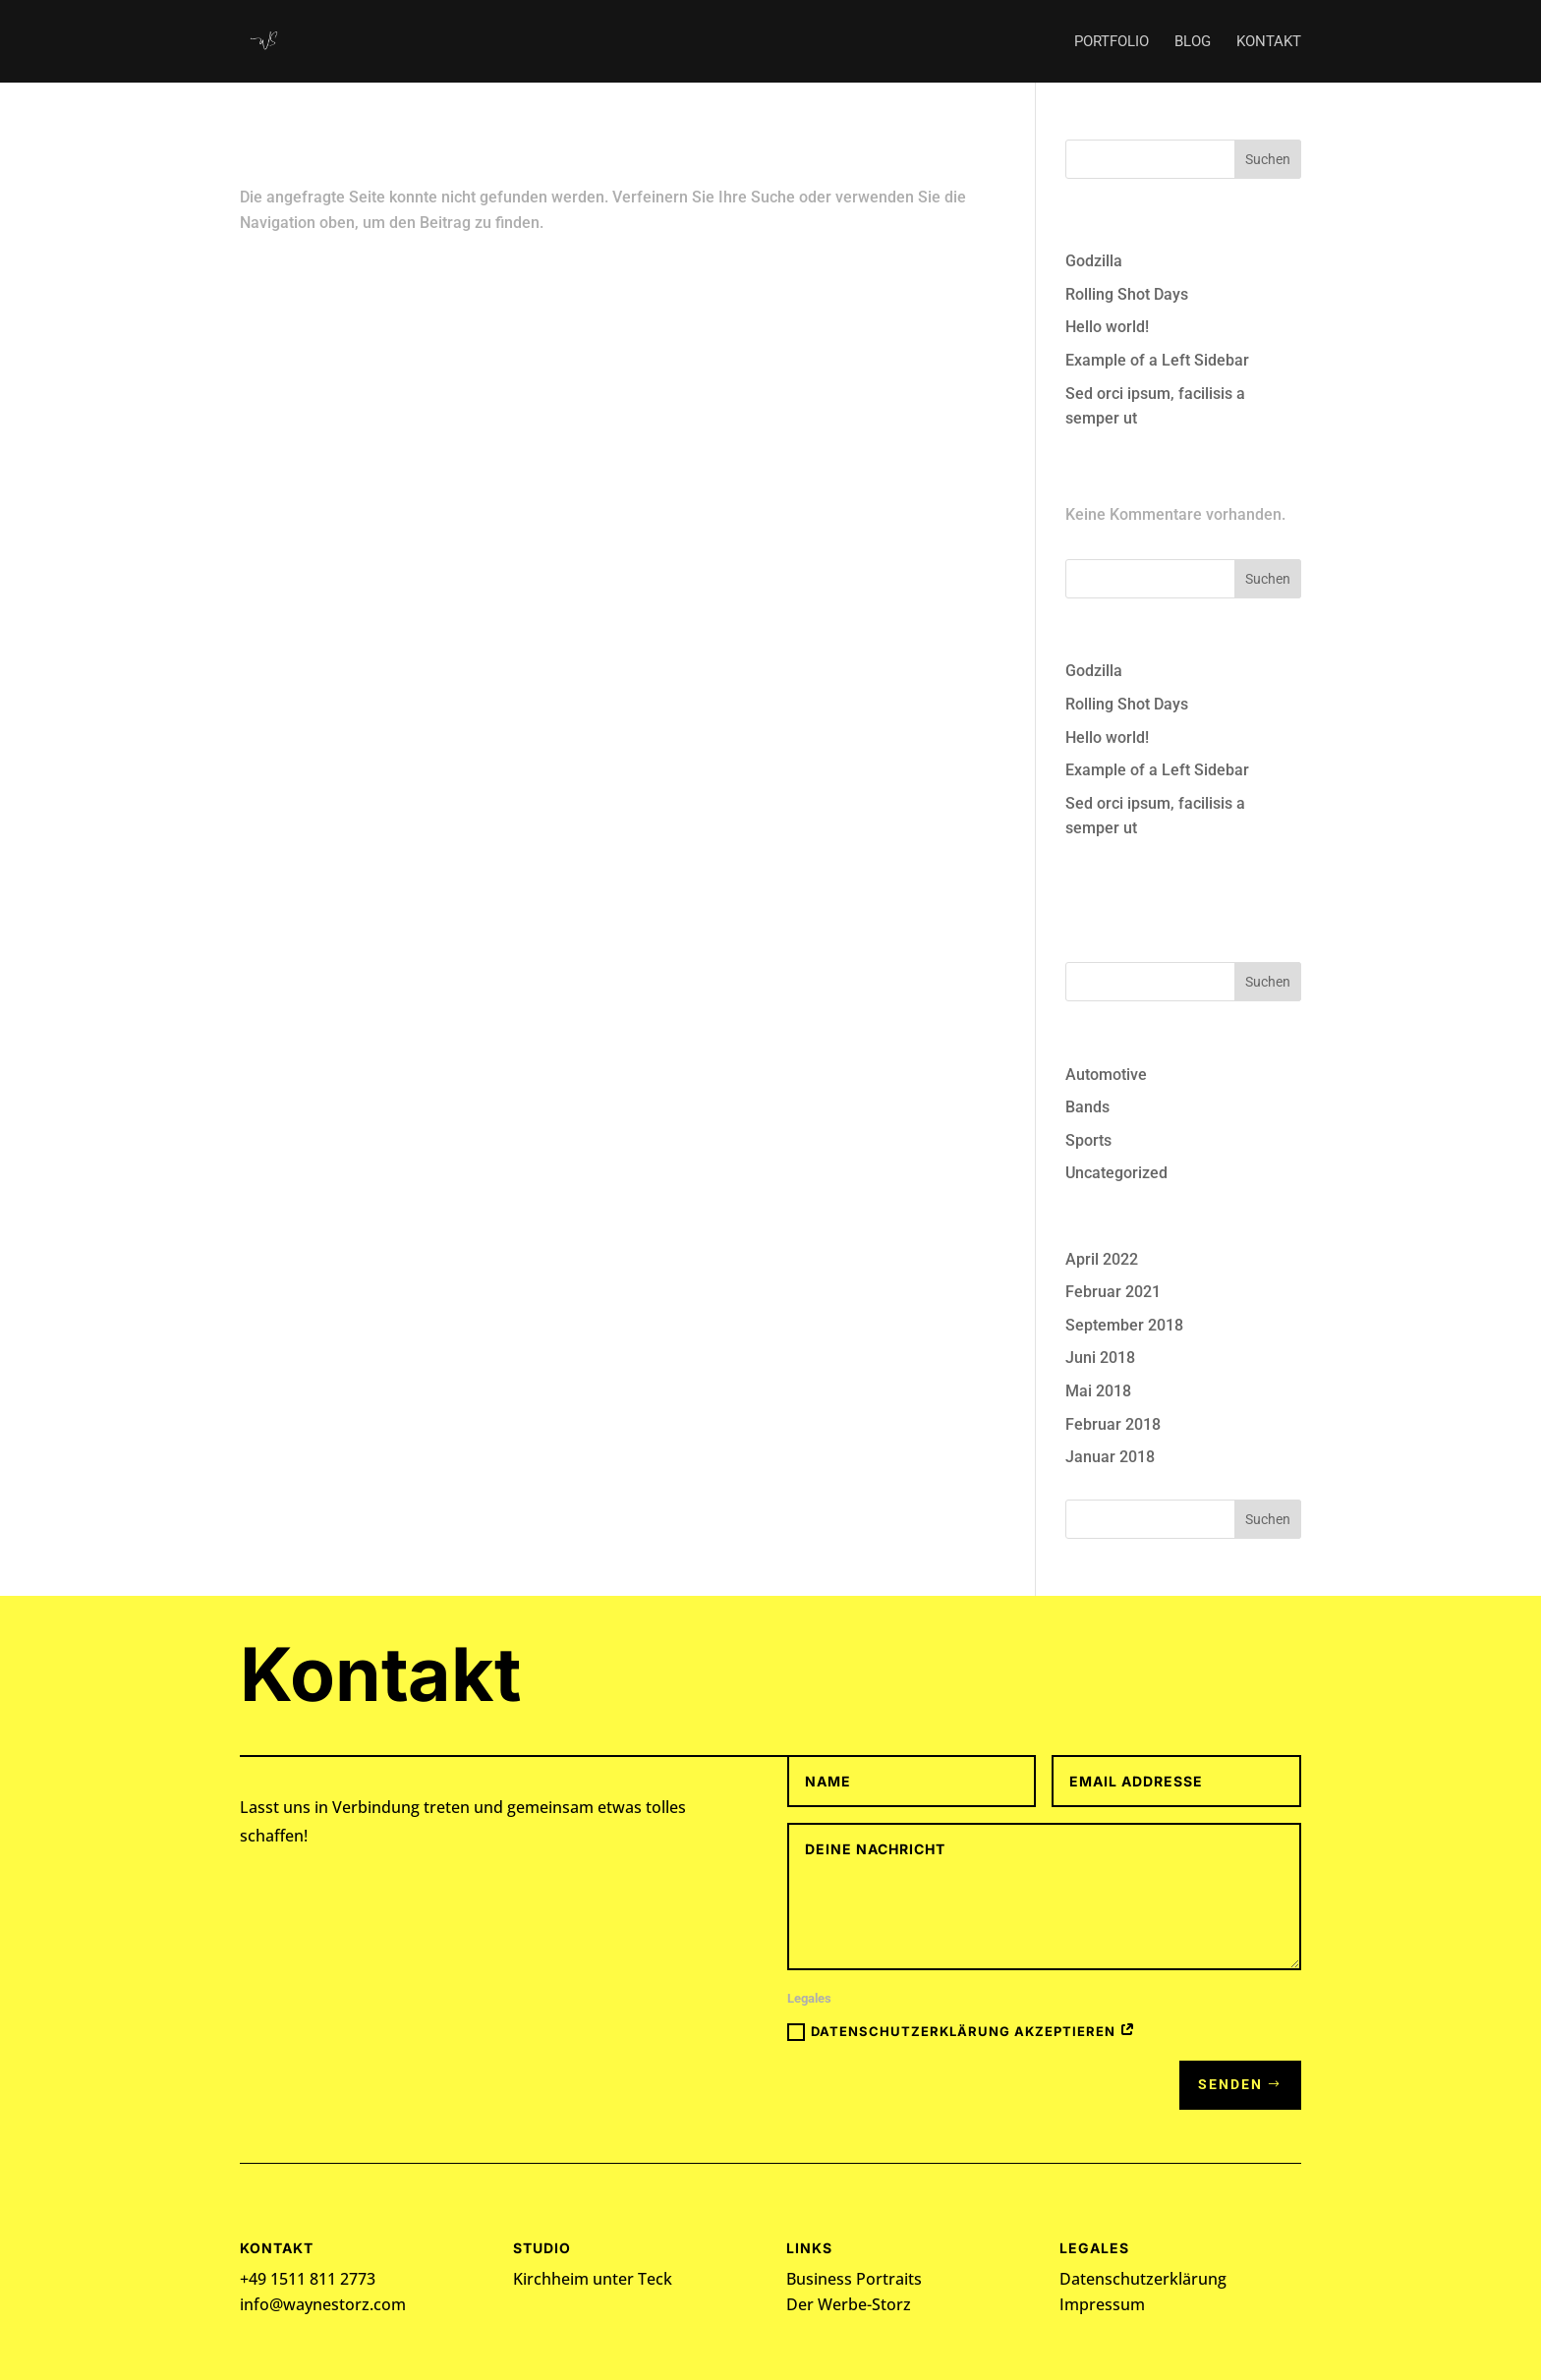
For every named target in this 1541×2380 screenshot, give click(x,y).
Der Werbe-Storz (848, 2304)
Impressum (1102, 2304)
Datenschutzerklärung (1143, 2279)
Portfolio (1111, 42)
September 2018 (1124, 1325)
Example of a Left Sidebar (1157, 360)
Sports (1088, 1140)
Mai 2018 (1098, 1391)
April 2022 (1101, 1259)
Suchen (1267, 159)
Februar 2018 (1113, 1424)
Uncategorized (1116, 1172)
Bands (1087, 1107)
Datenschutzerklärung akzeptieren (961, 2032)
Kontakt (1268, 42)
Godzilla (1093, 261)
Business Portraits (854, 2279)
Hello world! (1107, 326)
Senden (1230, 2084)
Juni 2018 (1100, 1357)
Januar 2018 (1110, 1456)
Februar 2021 (1113, 1291)
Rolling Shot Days (1126, 294)
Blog (1192, 42)
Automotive (1106, 1074)
